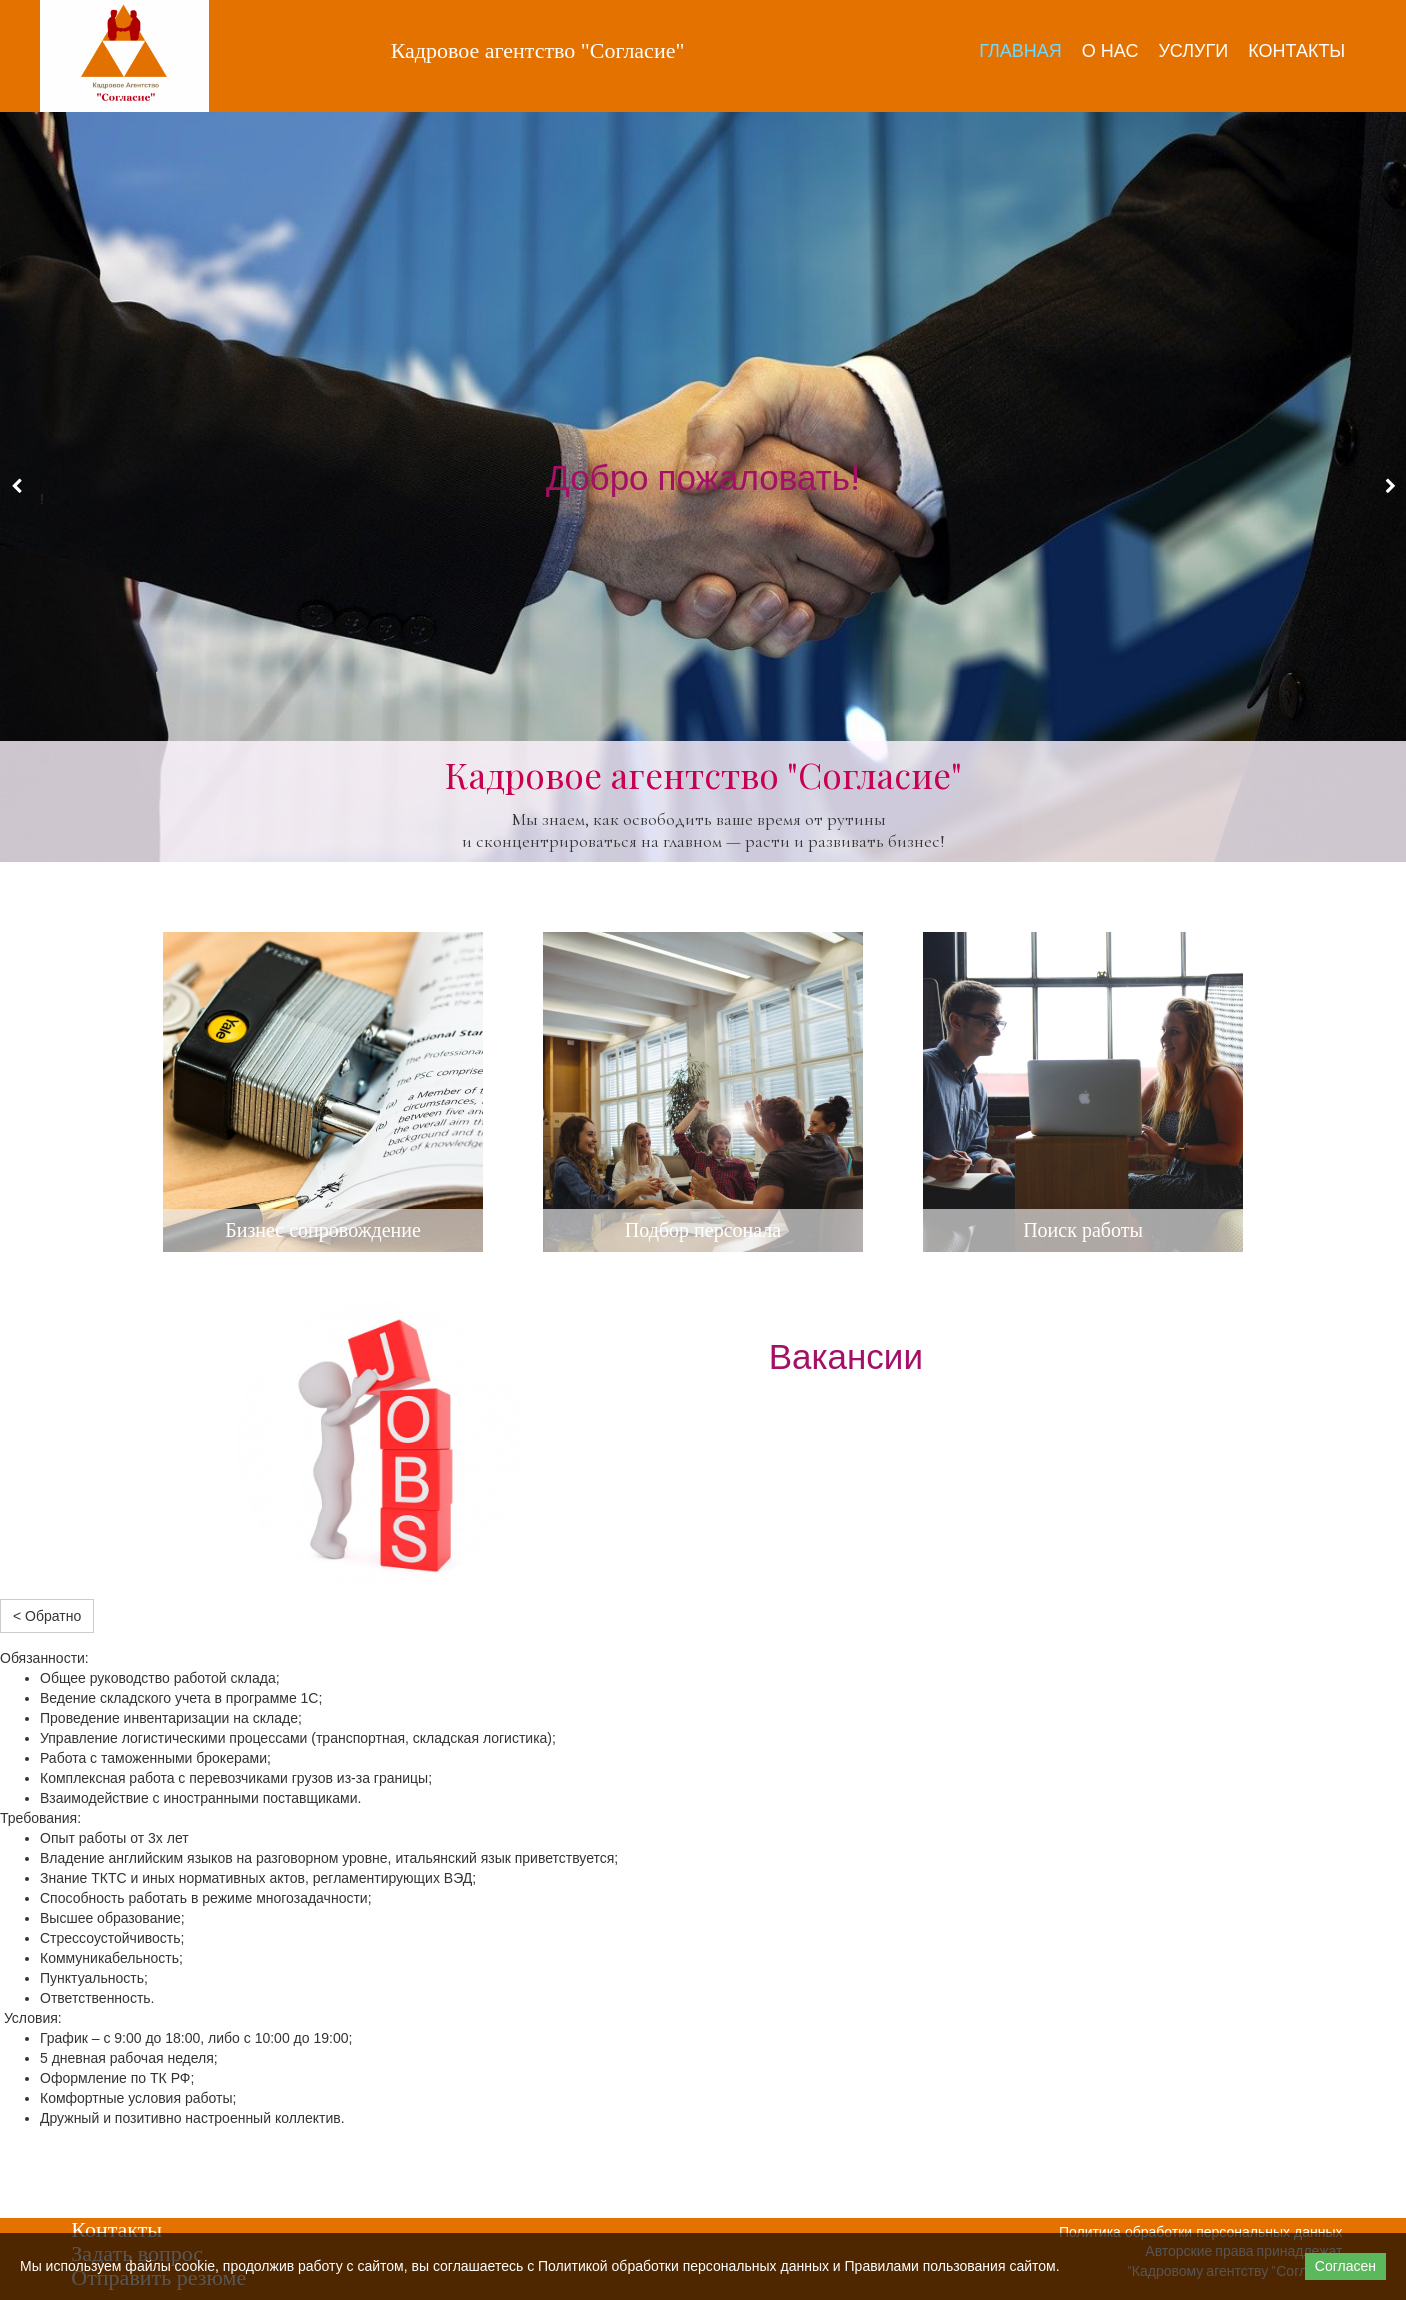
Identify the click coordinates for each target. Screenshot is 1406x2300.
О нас (1110, 50)
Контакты (1296, 50)
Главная (1020, 50)
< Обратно (47, 1616)
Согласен (1345, 2266)
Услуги (1193, 50)
